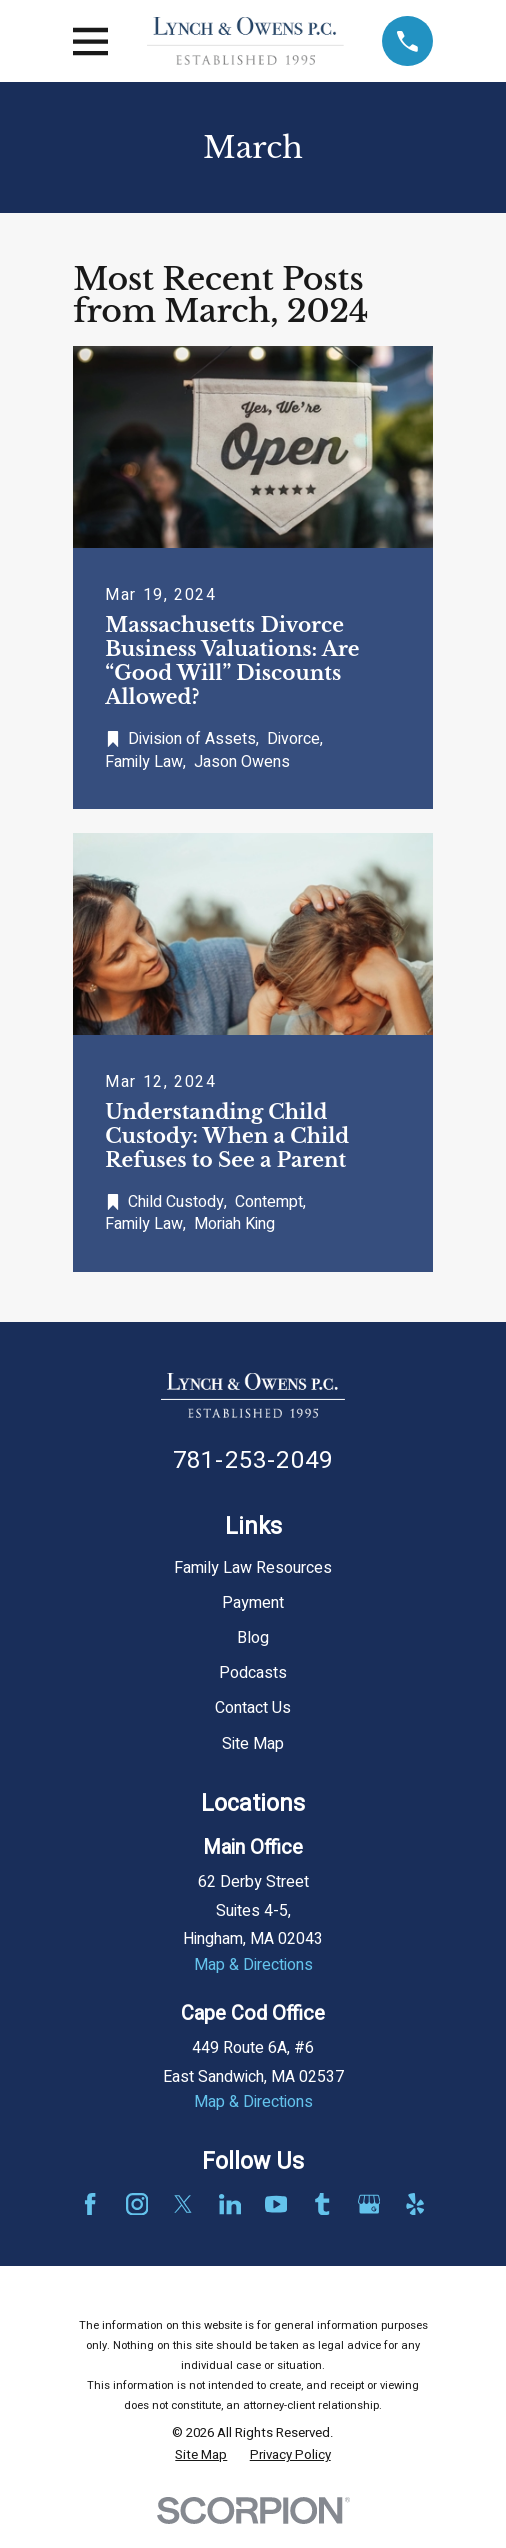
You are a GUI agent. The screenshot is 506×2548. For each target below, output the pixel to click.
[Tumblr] (322, 2204)
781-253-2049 (253, 1460)
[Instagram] (137, 2204)
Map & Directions (253, 1965)
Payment (253, 1603)
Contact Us (253, 1708)
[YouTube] (276, 2204)
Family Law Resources (253, 1568)
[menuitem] (201, 2455)
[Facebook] (90, 2204)
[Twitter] (183, 2204)
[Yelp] (415, 2204)
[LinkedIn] (230, 2204)
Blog (253, 1638)
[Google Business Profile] (369, 2204)
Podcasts (253, 1673)
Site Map (253, 1744)
